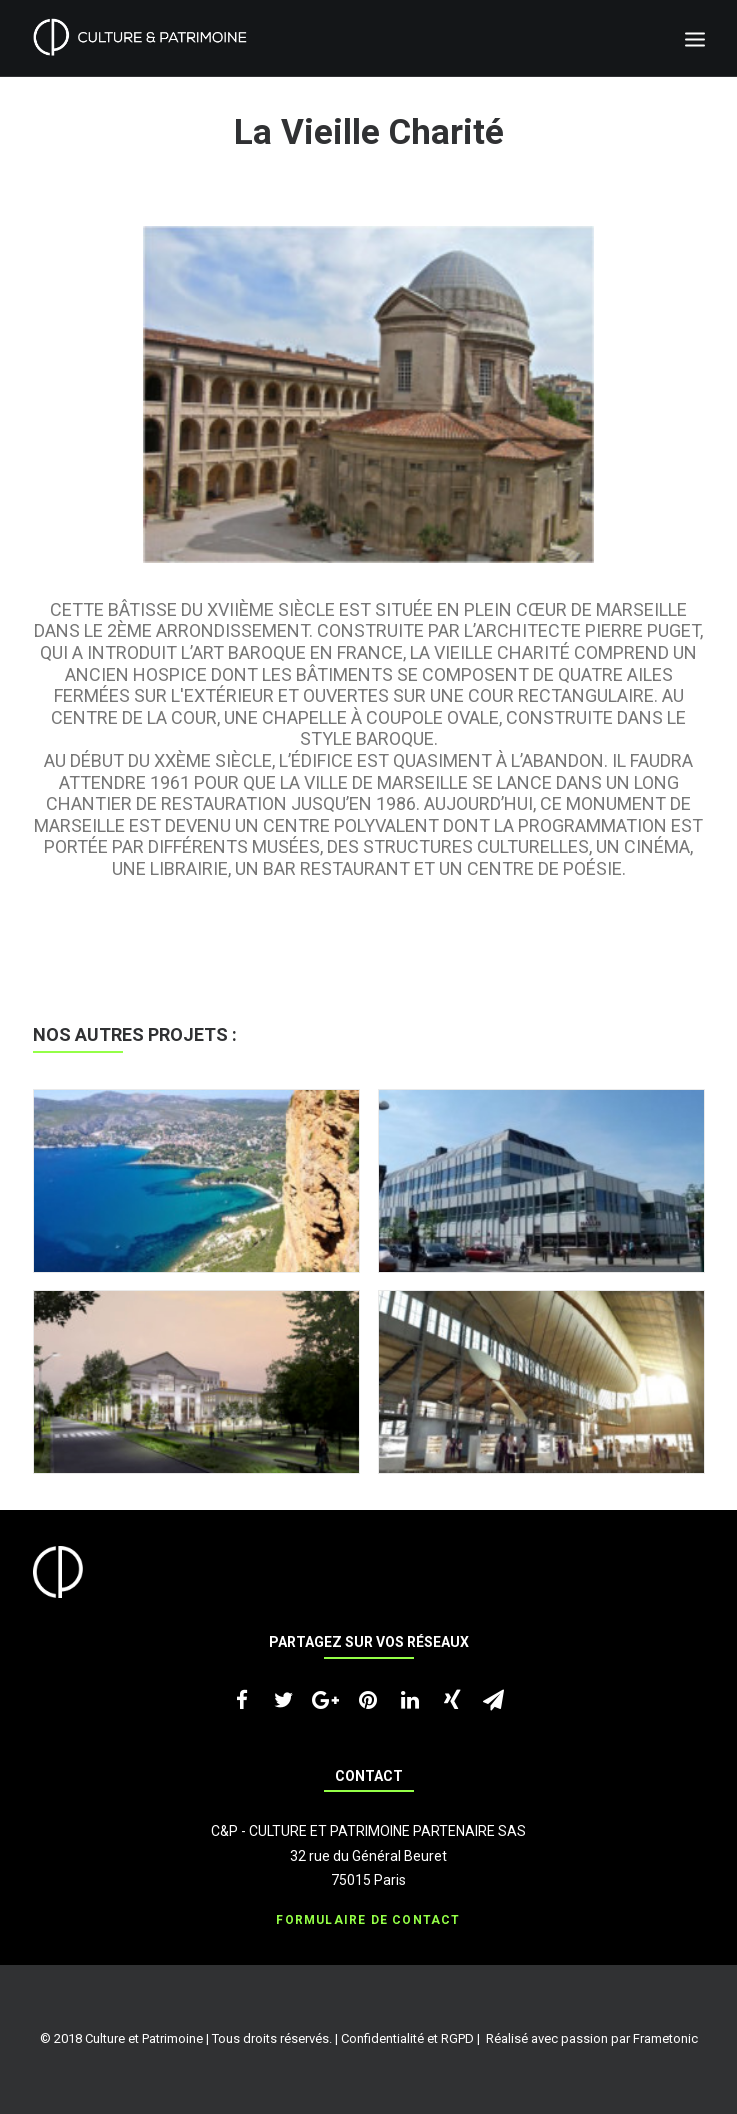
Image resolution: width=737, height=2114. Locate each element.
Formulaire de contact (368, 1920)
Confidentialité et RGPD (407, 2038)
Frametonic (665, 2038)
